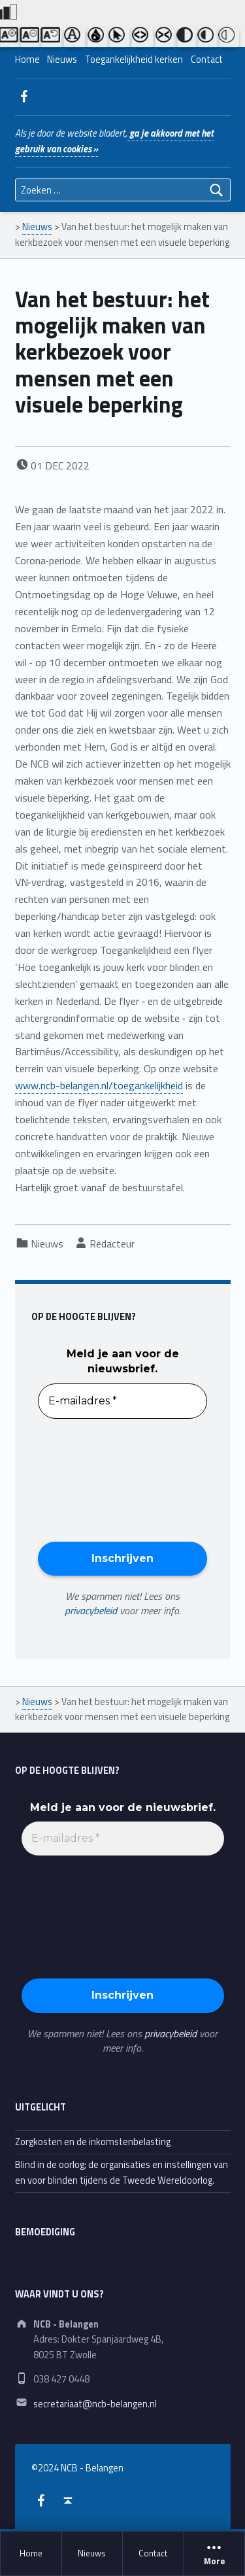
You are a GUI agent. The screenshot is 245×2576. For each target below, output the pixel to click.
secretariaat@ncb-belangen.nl (95, 2404)
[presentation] (91, 1479)
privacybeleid (91, 1610)
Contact (153, 2553)
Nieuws (92, 2553)
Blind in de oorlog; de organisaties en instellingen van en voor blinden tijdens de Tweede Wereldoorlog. (121, 2172)
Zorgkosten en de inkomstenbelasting (93, 2142)
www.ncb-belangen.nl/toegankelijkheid (99, 1085)
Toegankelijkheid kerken (134, 59)
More (214, 2554)
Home (31, 2553)
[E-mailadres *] (122, 1401)
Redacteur (112, 1243)
